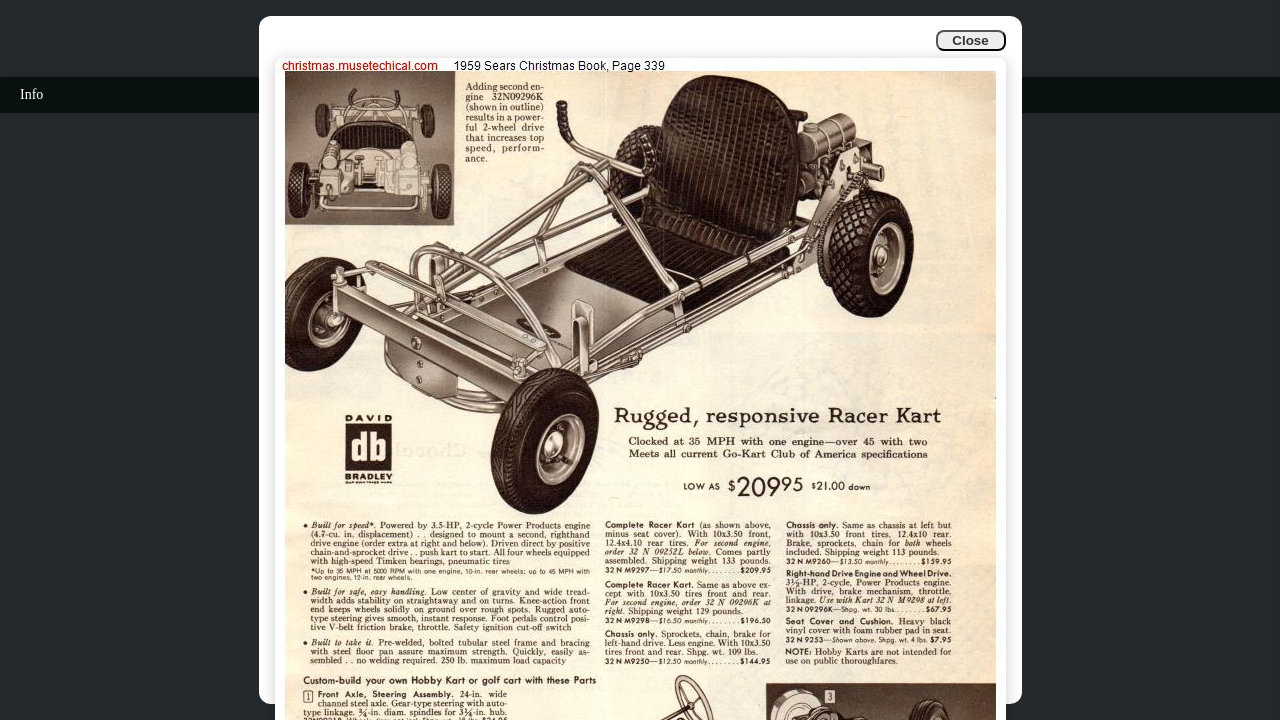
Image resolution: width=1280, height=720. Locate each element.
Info (31, 94)
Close (970, 40)
